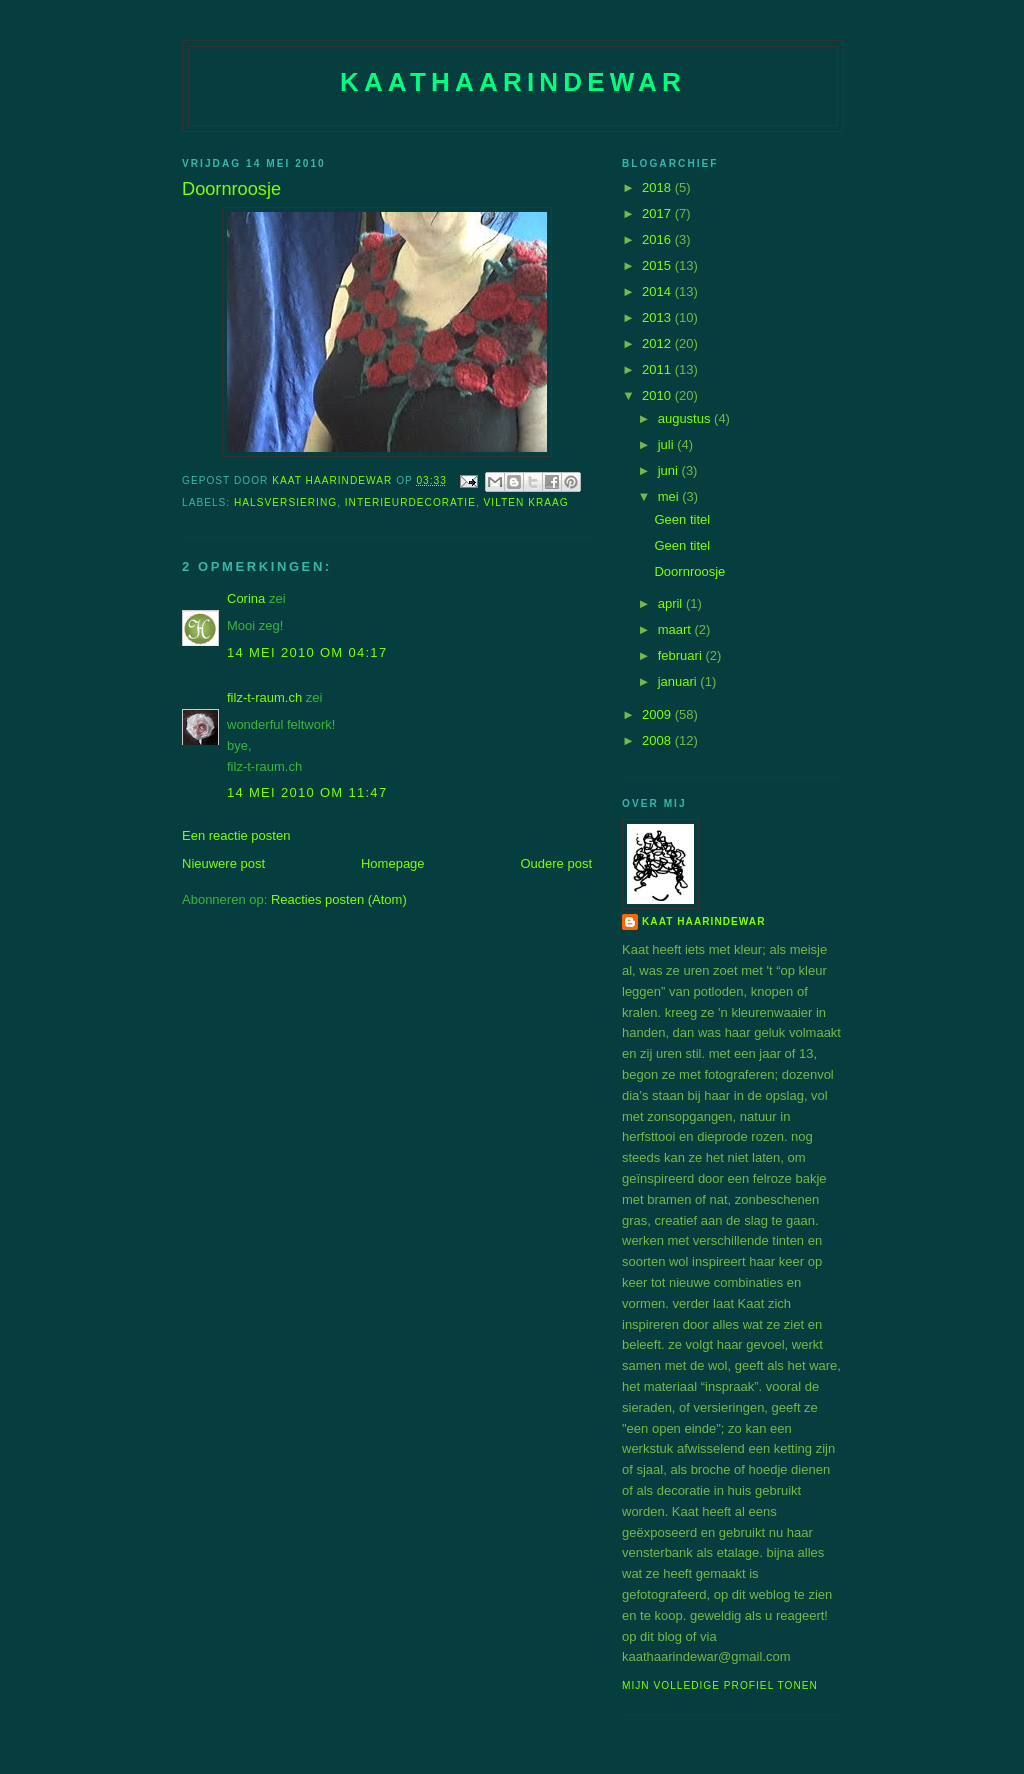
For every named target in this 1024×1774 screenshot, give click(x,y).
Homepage (393, 863)
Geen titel (682, 519)
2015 (658, 265)
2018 (658, 187)
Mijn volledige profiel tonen (720, 1685)
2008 (658, 740)
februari (682, 655)
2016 (658, 239)
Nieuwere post (223, 863)
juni (670, 470)
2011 (658, 369)
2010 (658, 395)
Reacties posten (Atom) (339, 899)
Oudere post (556, 863)
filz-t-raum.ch (264, 697)
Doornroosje (689, 571)
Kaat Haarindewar (703, 921)
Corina (246, 598)
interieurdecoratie (410, 502)
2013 (658, 317)
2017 (658, 213)
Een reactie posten (236, 835)
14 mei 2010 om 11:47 (307, 792)
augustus (686, 418)
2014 (658, 291)
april (672, 603)
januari (679, 681)
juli (668, 444)
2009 (658, 714)
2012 (658, 343)
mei (670, 496)
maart (676, 629)
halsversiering (285, 502)
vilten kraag (526, 502)
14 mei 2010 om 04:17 (307, 652)
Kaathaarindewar (513, 82)
